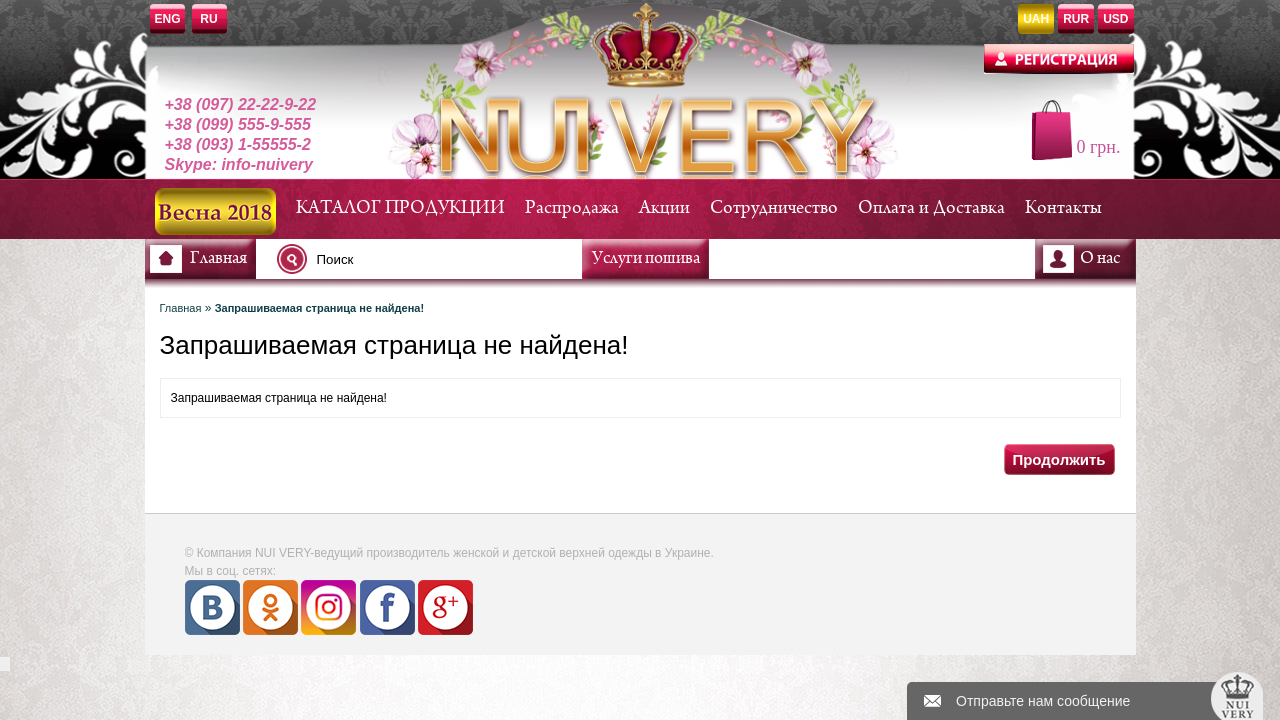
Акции (664, 208)
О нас (1100, 259)
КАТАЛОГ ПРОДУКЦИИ (400, 208)
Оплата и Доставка (931, 208)
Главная (218, 259)
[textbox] (435, 259)
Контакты (1063, 208)
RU (208, 19)
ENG (168, 19)
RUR (1076, 19)
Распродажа (572, 208)
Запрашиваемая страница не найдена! (319, 308)
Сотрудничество (774, 208)
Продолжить (1058, 459)
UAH (1036, 19)
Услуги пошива (646, 259)
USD (1115, 19)
